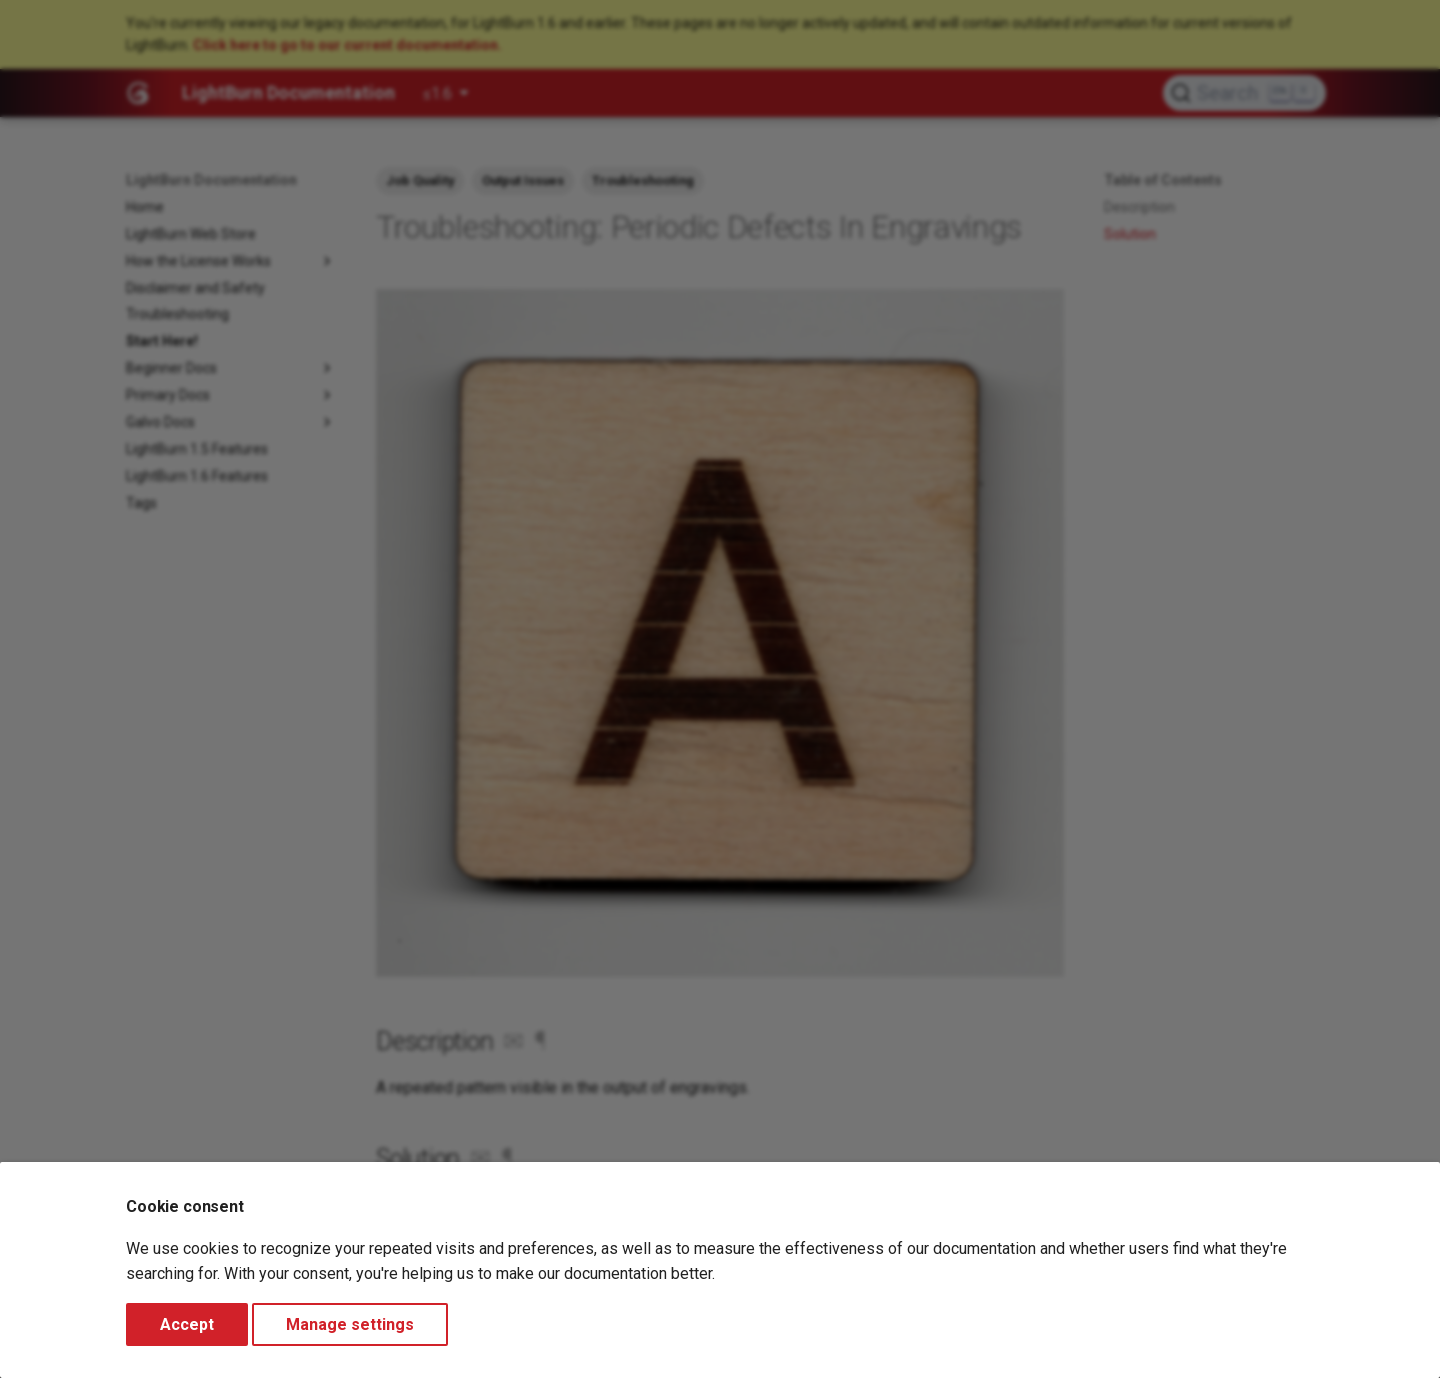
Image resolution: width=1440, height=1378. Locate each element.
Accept (187, 1324)
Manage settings (350, 1324)
